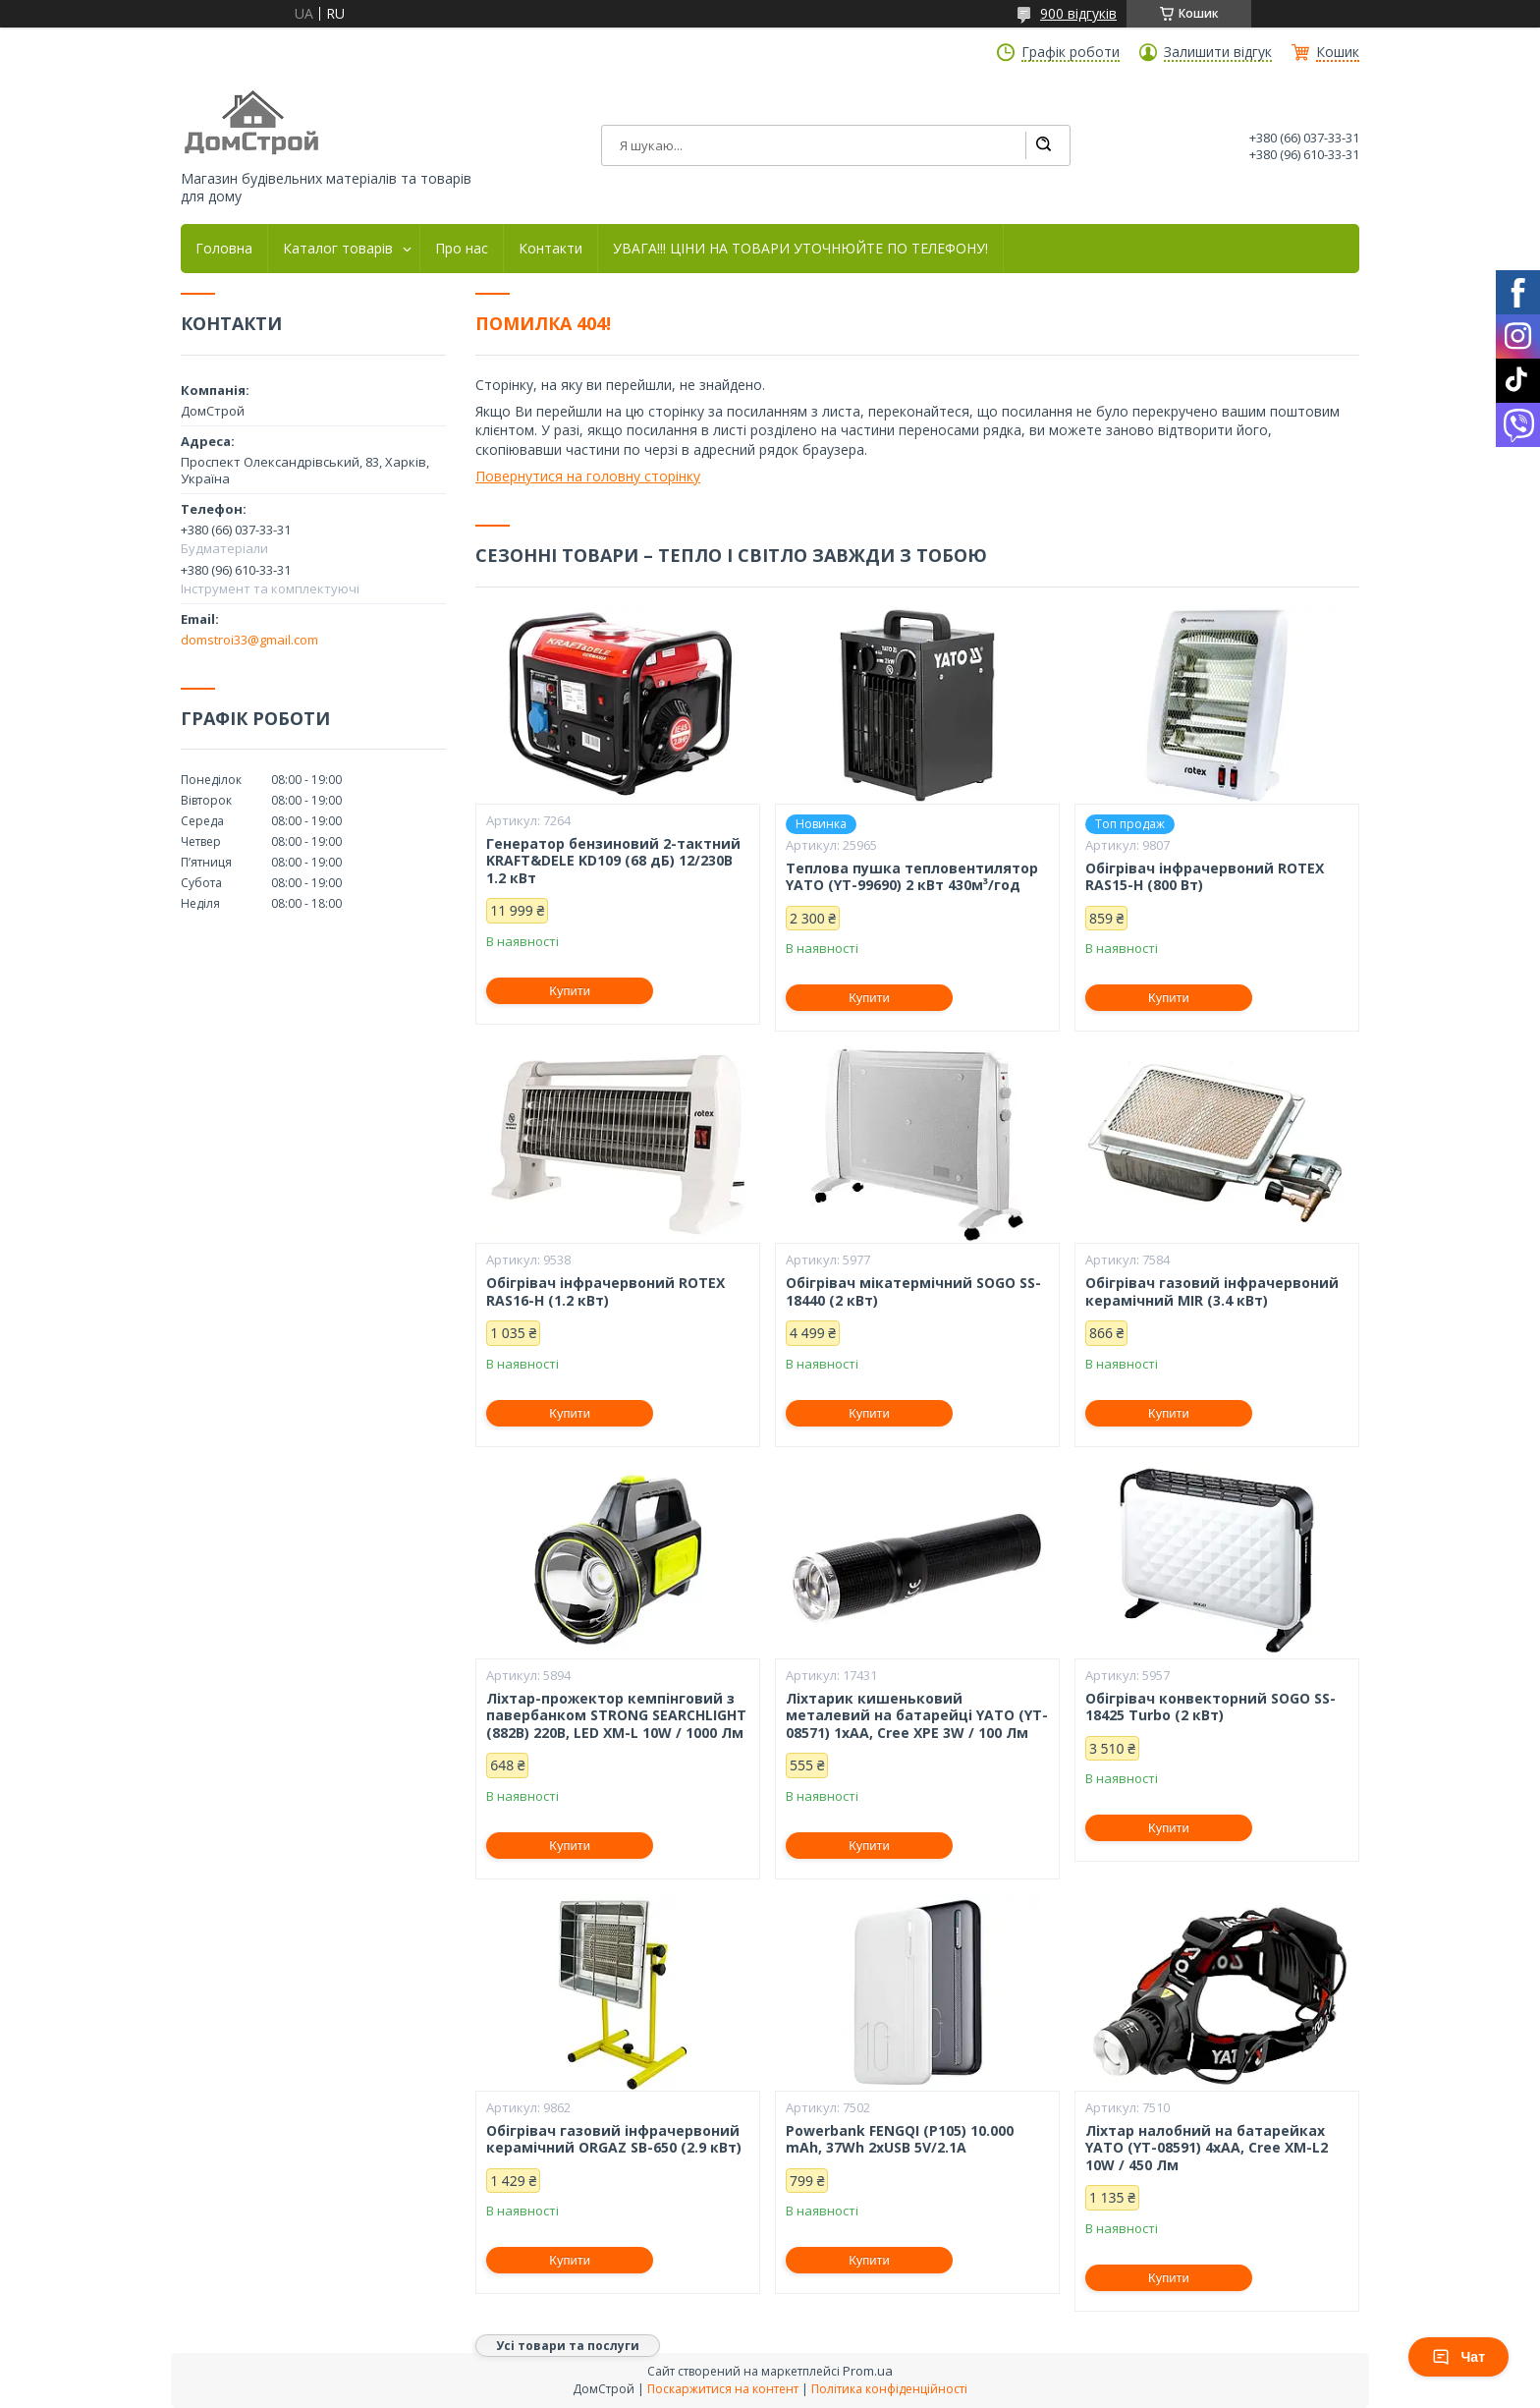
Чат (1458, 2357)
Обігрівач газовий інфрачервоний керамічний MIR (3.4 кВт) (1212, 1291)
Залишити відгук (1218, 52)
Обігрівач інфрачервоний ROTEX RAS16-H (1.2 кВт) (605, 1291)
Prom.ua (868, 2371)
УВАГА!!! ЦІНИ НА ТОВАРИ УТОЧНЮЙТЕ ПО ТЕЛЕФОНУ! (800, 248)
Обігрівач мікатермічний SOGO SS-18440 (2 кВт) (913, 1291)
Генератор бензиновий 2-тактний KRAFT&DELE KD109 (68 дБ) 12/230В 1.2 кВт (613, 861)
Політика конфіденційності (889, 2388)
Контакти (550, 248)
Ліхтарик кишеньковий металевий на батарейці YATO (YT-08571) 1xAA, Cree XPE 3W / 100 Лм (917, 1716)
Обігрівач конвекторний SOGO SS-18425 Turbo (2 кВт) (1210, 1707)
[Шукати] (1043, 145)
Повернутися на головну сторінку (587, 476)
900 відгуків (1078, 13)
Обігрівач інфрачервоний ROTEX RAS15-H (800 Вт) (1204, 877)
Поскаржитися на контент (722, 2388)
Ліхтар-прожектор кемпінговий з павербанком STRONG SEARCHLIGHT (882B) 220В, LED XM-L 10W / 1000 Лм (616, 1716)
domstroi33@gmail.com (249, 639)
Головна (223, 248)
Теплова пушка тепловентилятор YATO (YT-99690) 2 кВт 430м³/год (912, 877)
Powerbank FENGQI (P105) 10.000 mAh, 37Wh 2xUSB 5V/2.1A (900, 2139)
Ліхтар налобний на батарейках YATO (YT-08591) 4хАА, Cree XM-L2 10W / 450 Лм (1206, 2148)
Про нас (461, 248)
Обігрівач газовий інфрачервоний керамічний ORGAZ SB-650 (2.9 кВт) (614, 2139)
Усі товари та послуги (567, 2345)
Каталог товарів (338, 248)
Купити (569, 990)
